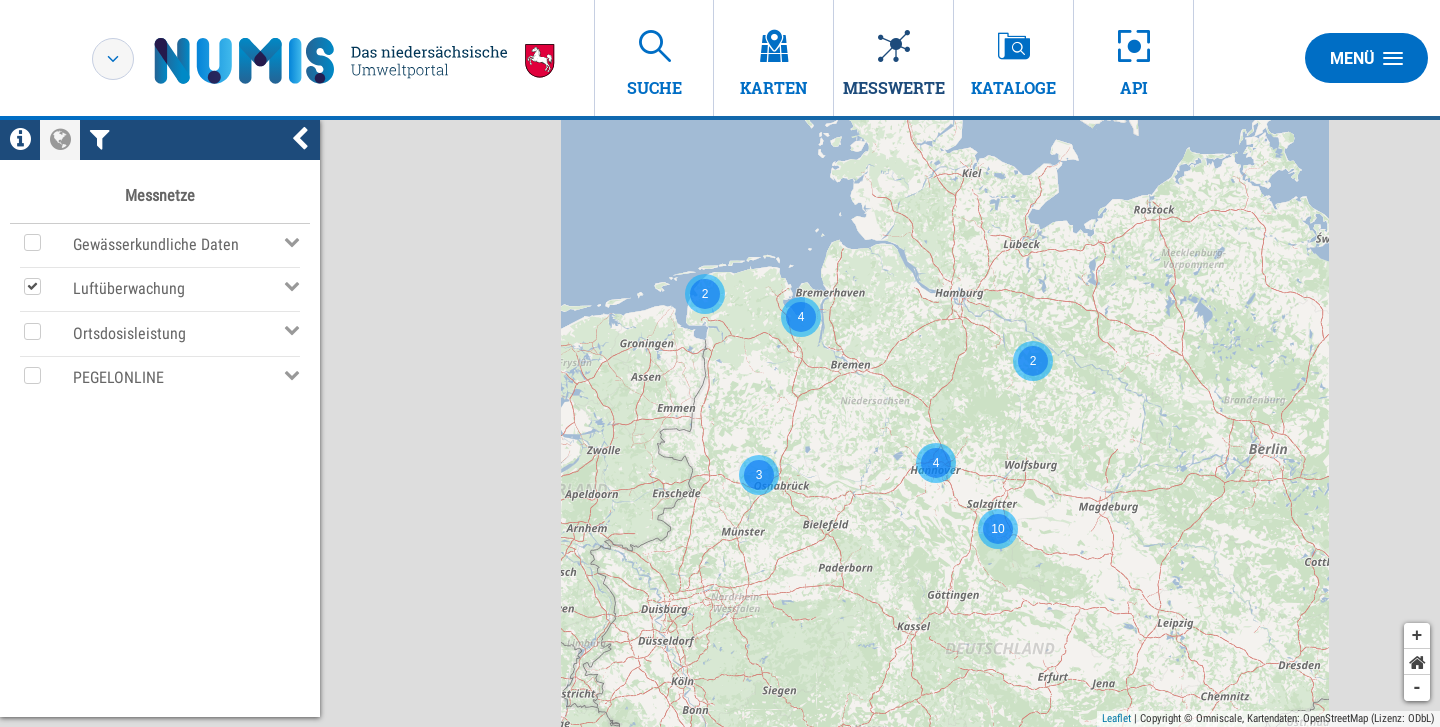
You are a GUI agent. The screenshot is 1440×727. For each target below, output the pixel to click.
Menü (1366, 58)
